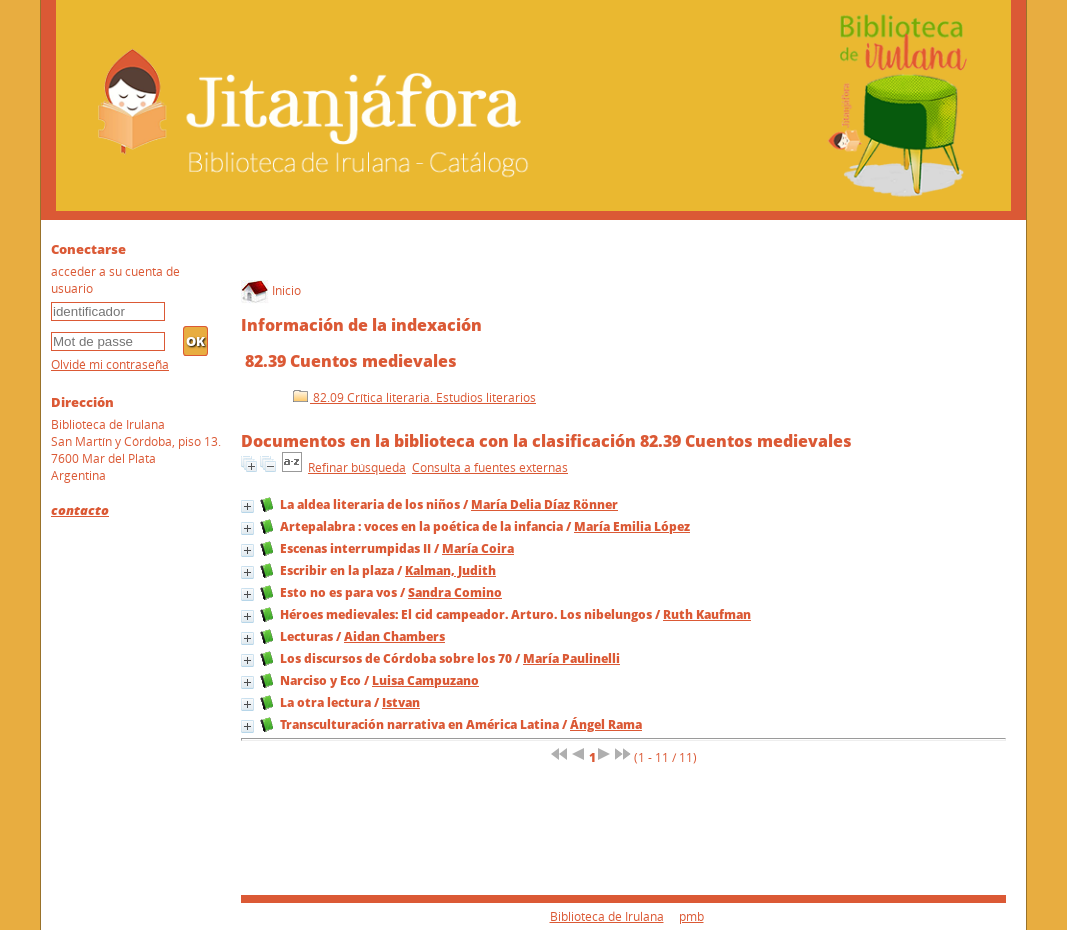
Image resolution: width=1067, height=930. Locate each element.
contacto (80, 510)
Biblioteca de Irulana (607, 916)
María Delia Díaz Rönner (544, 504)
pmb (691, 916)
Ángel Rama (606, 724)
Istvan (401, 702)
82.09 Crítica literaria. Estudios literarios (414, 397)
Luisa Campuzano (425, 680)
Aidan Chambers (394, 636)
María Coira (478, 548)
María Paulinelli (571, 658)
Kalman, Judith (450, 570)
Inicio (271, 290)
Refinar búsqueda (357, 467)
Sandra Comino (455, 592)
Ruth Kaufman (707, 614)
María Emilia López (632, 526)
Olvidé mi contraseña (110, 364)
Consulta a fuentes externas (490, 467)
